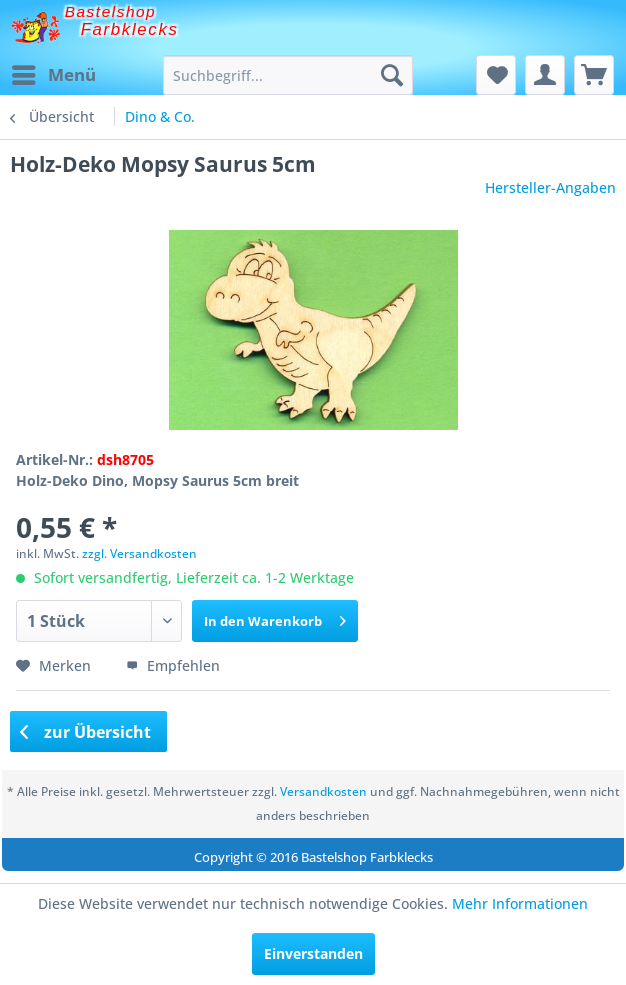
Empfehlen (173, 665)
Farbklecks (130, 29)
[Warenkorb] (594, 75)
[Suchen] (392, 75)
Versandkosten (323, 791)
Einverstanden (313, 953)
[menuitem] (53, 75)
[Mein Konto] (545, 75)
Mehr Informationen (520, 903)
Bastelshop (111, 11)
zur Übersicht (86, 732)
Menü (54, 72)
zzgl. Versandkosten (139, 553)
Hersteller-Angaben (550, 187)
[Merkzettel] (496, 75)
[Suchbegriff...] (288, 75)
